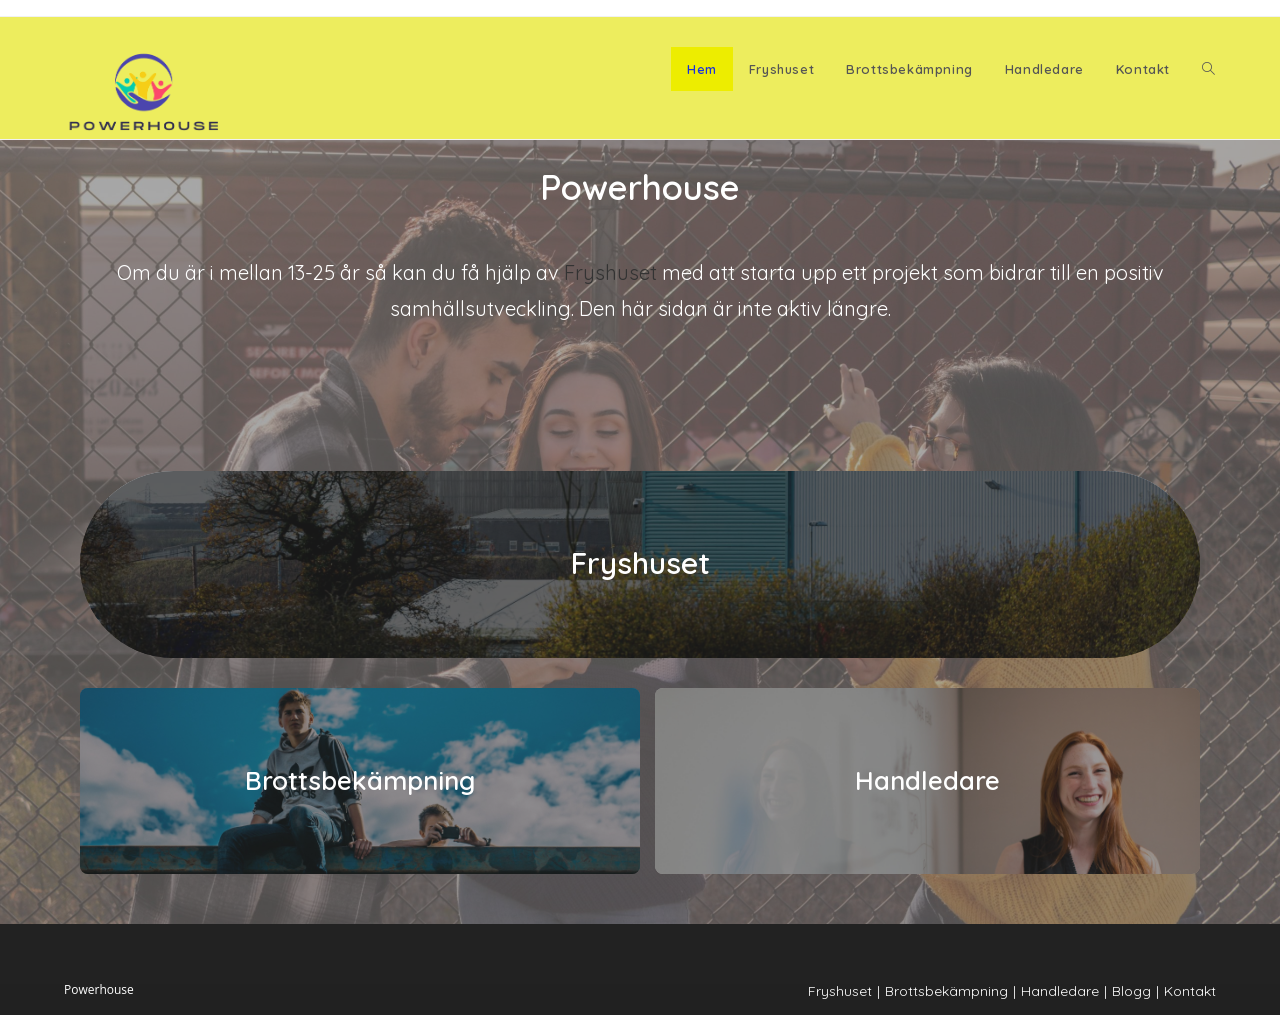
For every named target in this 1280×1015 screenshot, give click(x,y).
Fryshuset (610, 272)
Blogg (1131, 991)
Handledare (927, 780)
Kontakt (1190, 991)
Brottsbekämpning (360, 780)
